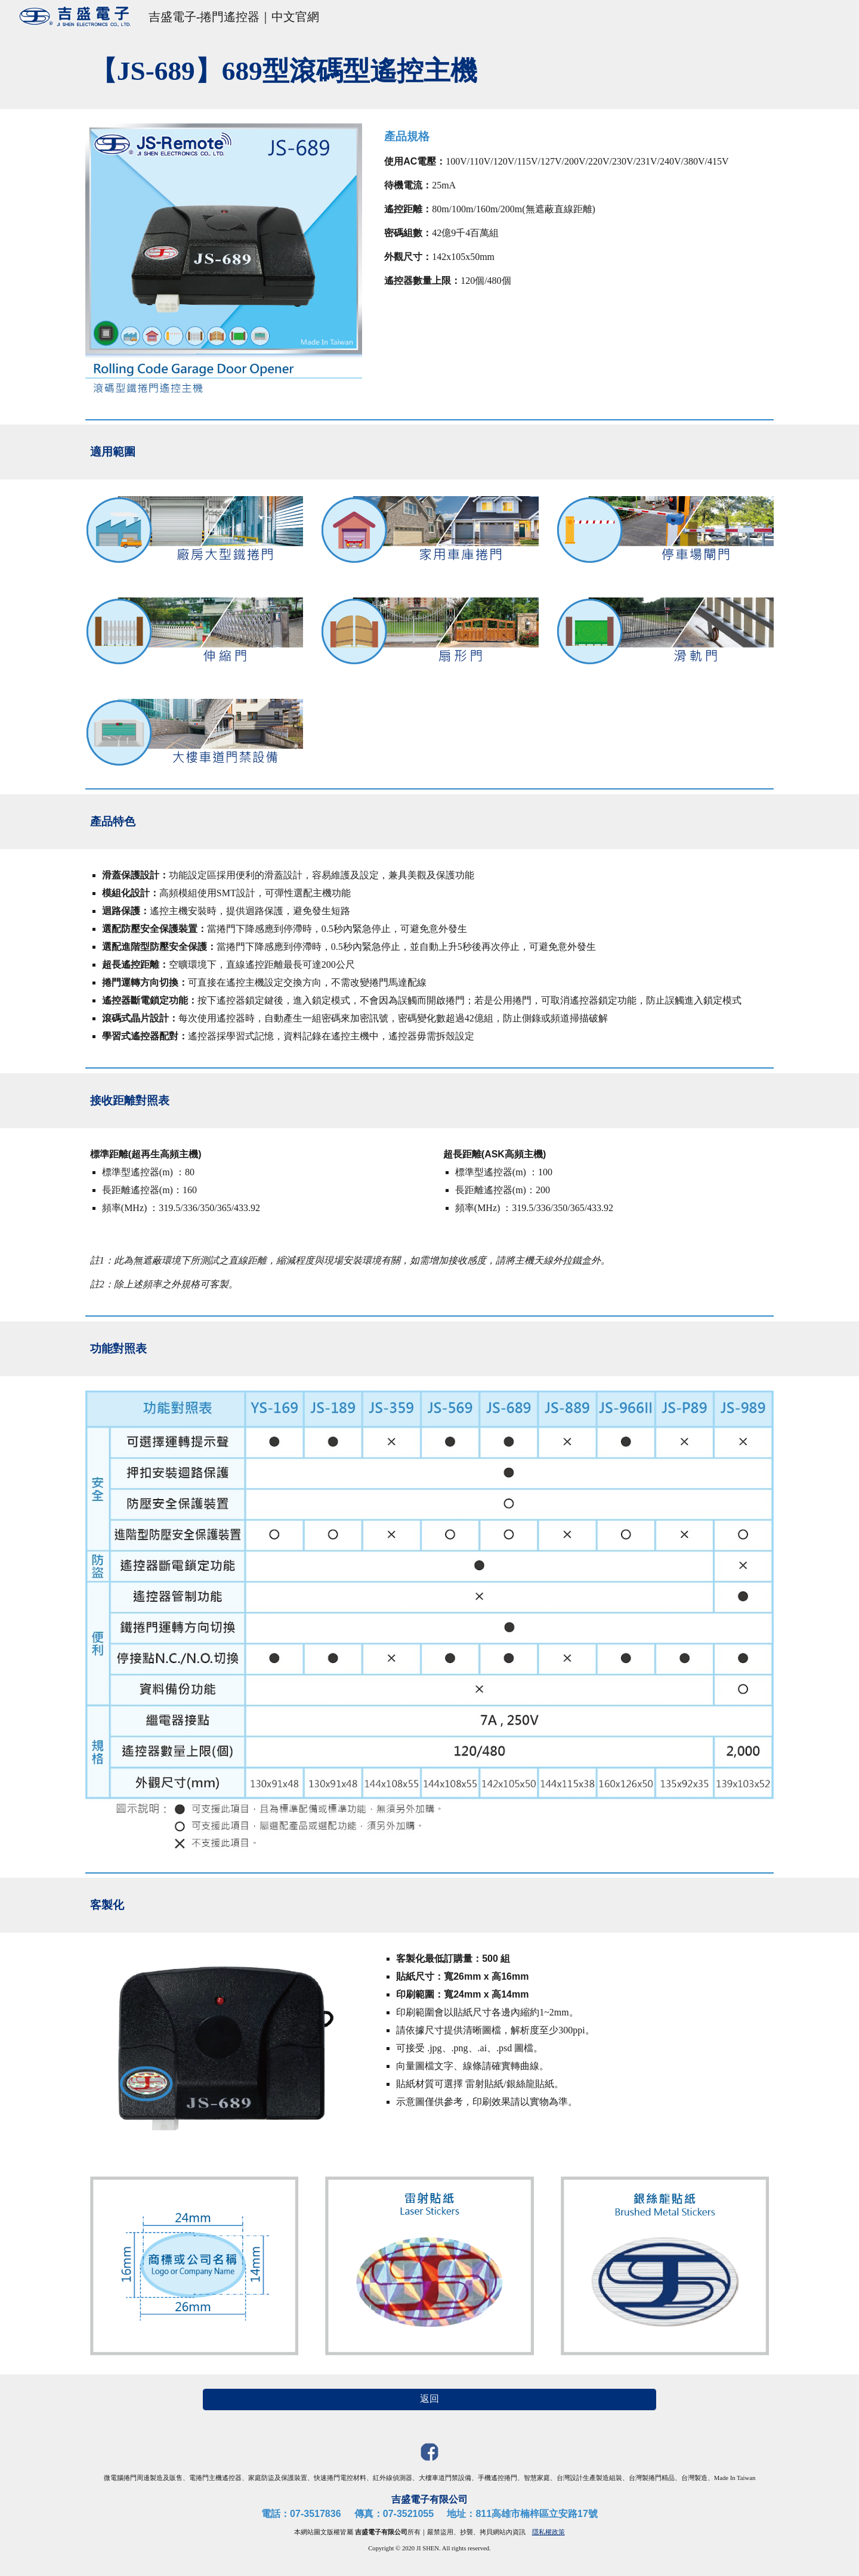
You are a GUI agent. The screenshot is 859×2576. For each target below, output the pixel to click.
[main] (429, 71)
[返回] (429, 2399)
